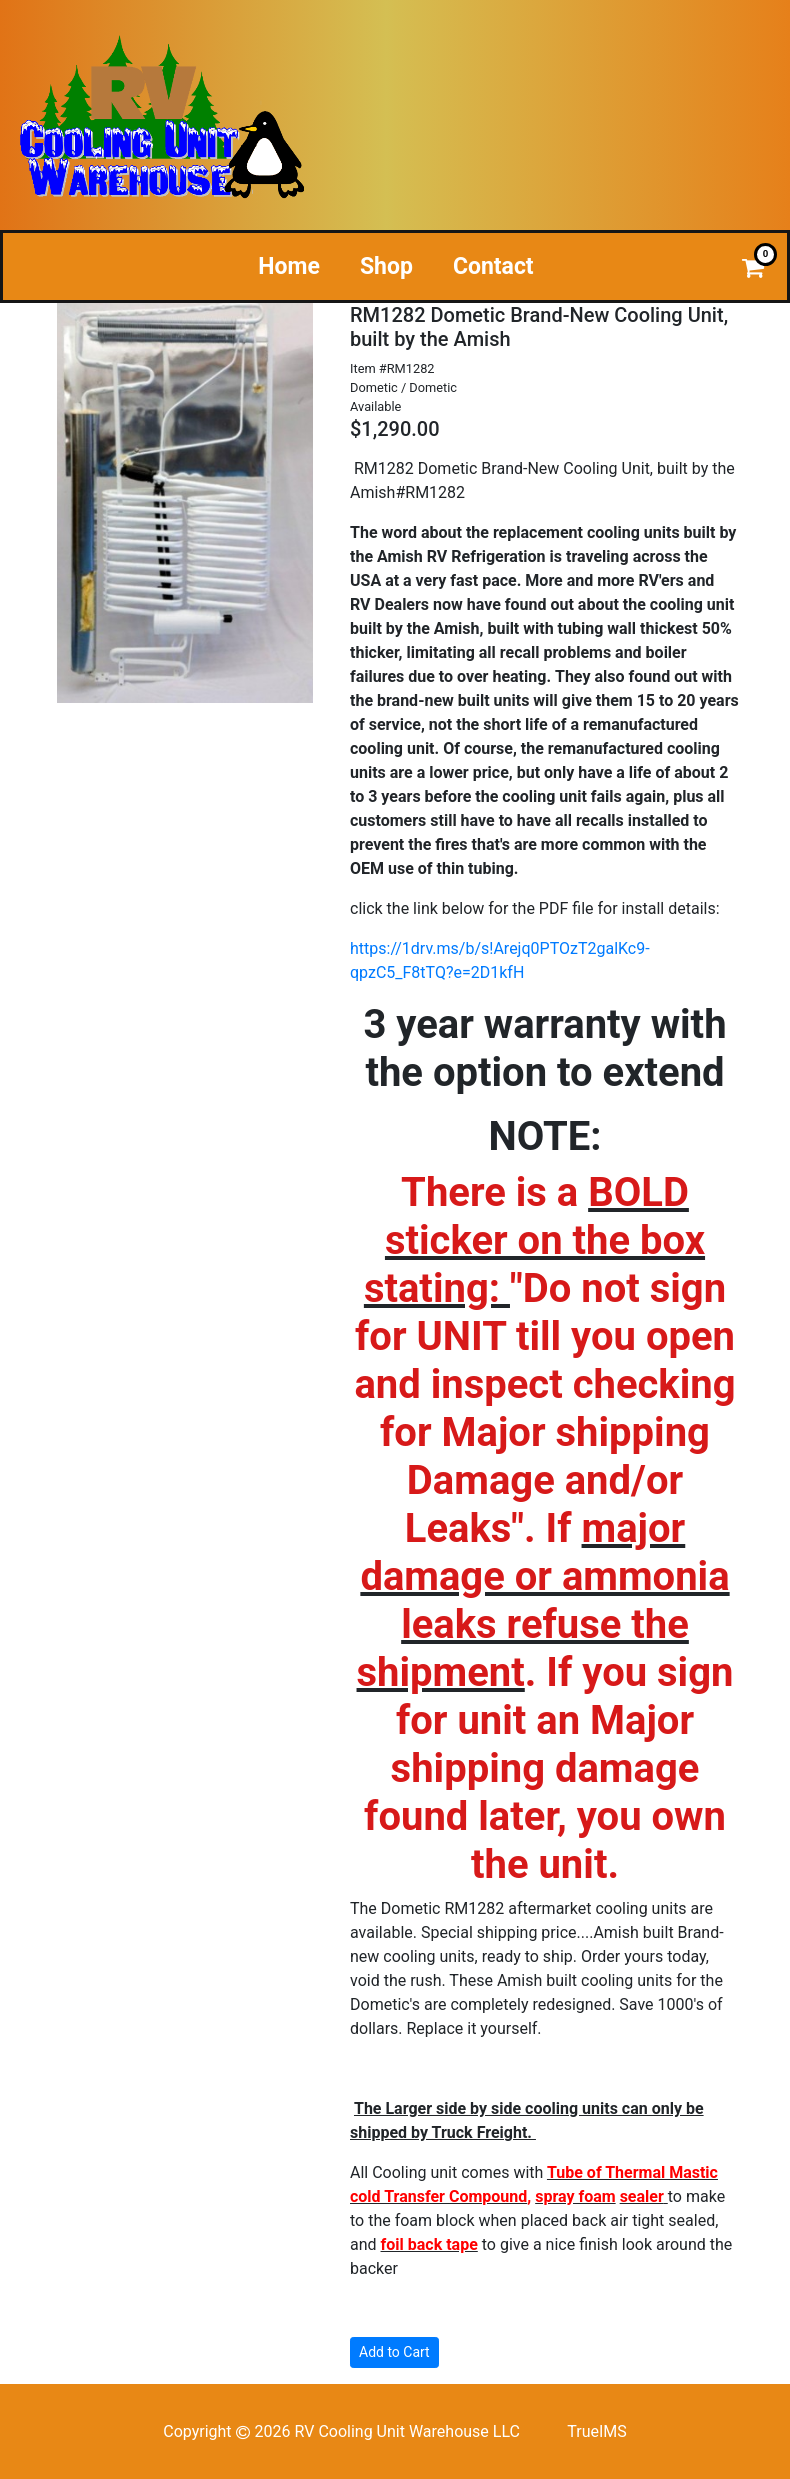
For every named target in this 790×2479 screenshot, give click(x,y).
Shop (386, 266)
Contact (493, 266)
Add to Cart (394, 2352)
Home (289, 266)
